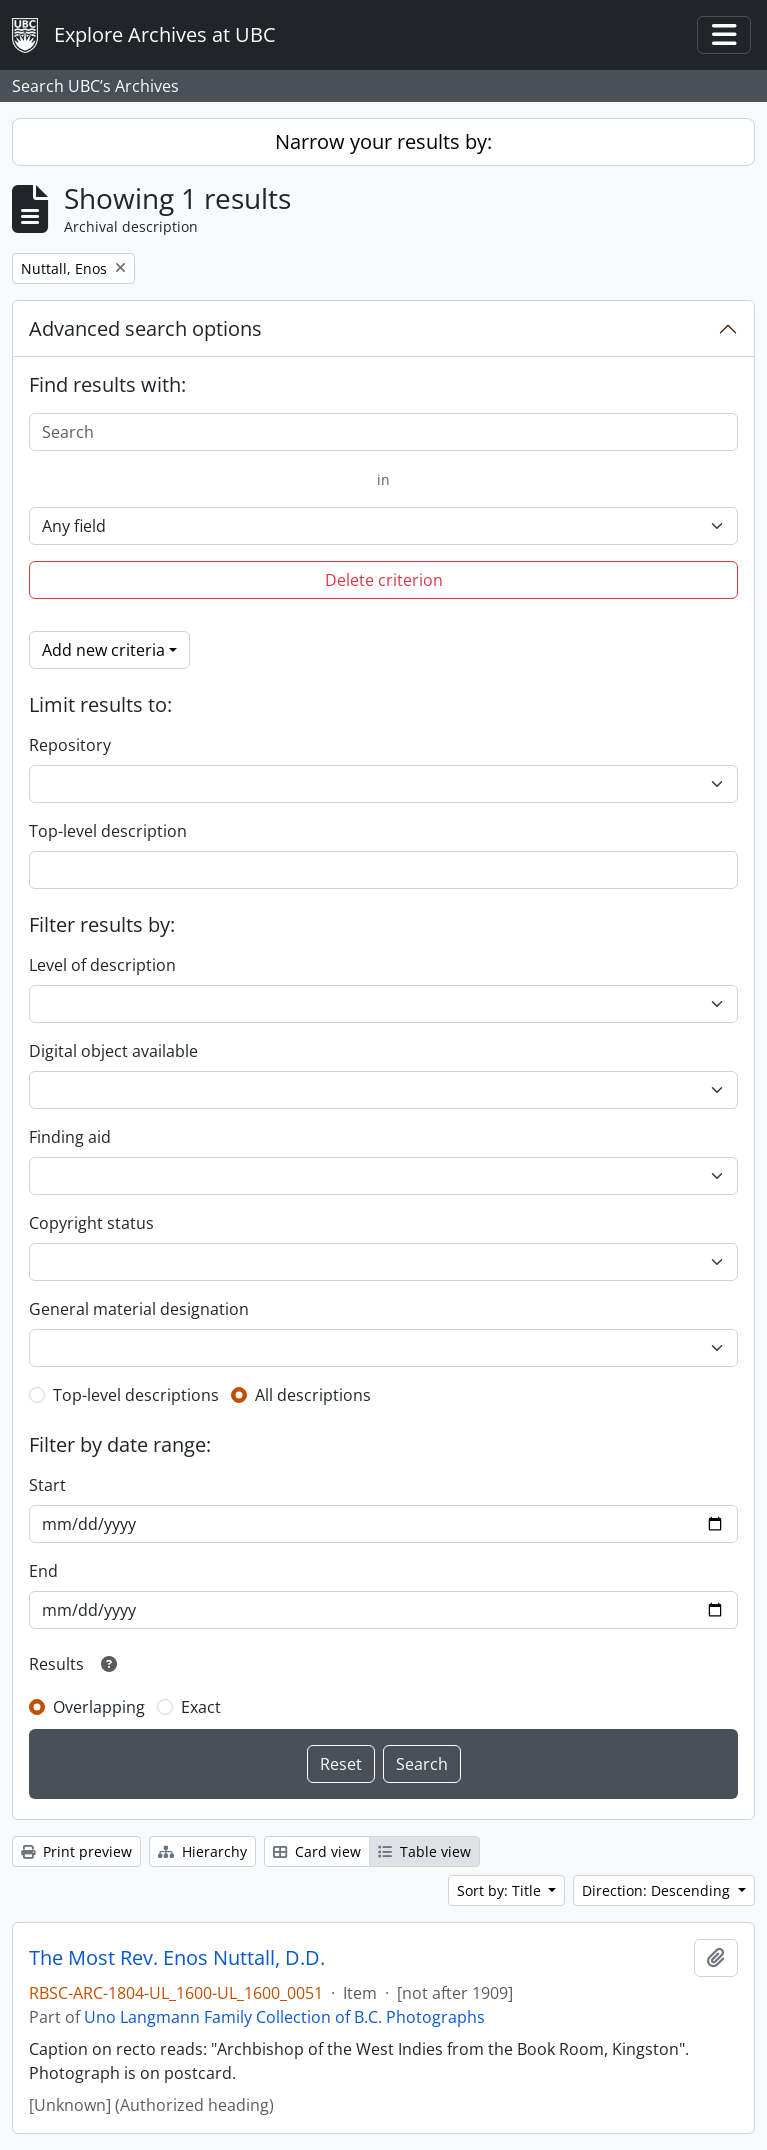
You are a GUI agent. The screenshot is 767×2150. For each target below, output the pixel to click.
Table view (424, 1851)
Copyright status (91, 1223)
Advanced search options (145, 328)
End (43, 1571)
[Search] (383, 432)
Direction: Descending (658, 1890)
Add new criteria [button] (103, 650)
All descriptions (313, 1395)
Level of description (102, 965)
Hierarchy (202, 1851)
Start (47, 1485)
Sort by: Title (501, 1890)
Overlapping (99, 1707)
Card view (317, 1851)
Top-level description (108, 831)
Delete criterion (384, 580)
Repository (70, 745)
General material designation (139, 1309)
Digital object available (113, 1051)
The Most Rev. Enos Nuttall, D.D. (177, 1958)
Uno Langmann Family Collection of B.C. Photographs (284, 2017)
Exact (201, 1707)
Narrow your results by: (383, 141)
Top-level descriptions (136, 1395)
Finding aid (70, 1137)
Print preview (76, 1851)
